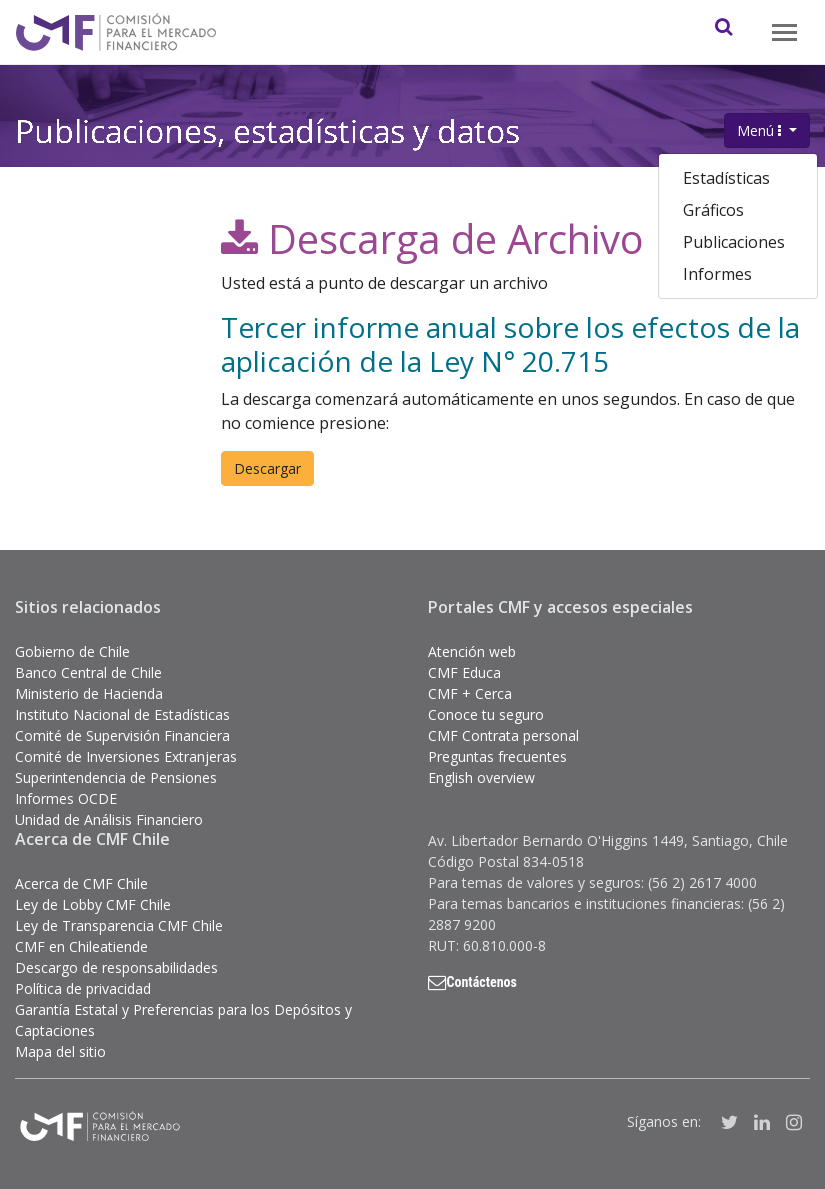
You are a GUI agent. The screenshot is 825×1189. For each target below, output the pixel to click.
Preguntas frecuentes (497, 756)
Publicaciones (734, 242)
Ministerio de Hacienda (89, 693)
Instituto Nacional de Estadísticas (122, 714)
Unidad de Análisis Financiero (109, 819)
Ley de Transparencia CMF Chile (119, 925)
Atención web (472, 651)
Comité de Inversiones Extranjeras (126, 756)
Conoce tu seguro (486, 714)
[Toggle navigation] (784, 32)
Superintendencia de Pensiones (116, 777)
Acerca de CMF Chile (81, 883)
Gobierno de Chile (72, 651)
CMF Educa (464, 672)
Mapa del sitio (60, 1051)
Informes (717, 274)
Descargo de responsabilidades (116, 967)
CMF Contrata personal (503, 735)
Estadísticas (726, 178)
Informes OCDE (66, 798)
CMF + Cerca (470, 693)
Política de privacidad (83, 988)
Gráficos (713, 210)
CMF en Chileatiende (81, 946)
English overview (481, 777)
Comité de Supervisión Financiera (122, 735)
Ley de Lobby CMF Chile (93, 904)
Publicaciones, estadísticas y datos (267, 128)
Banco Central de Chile (88, 672)
